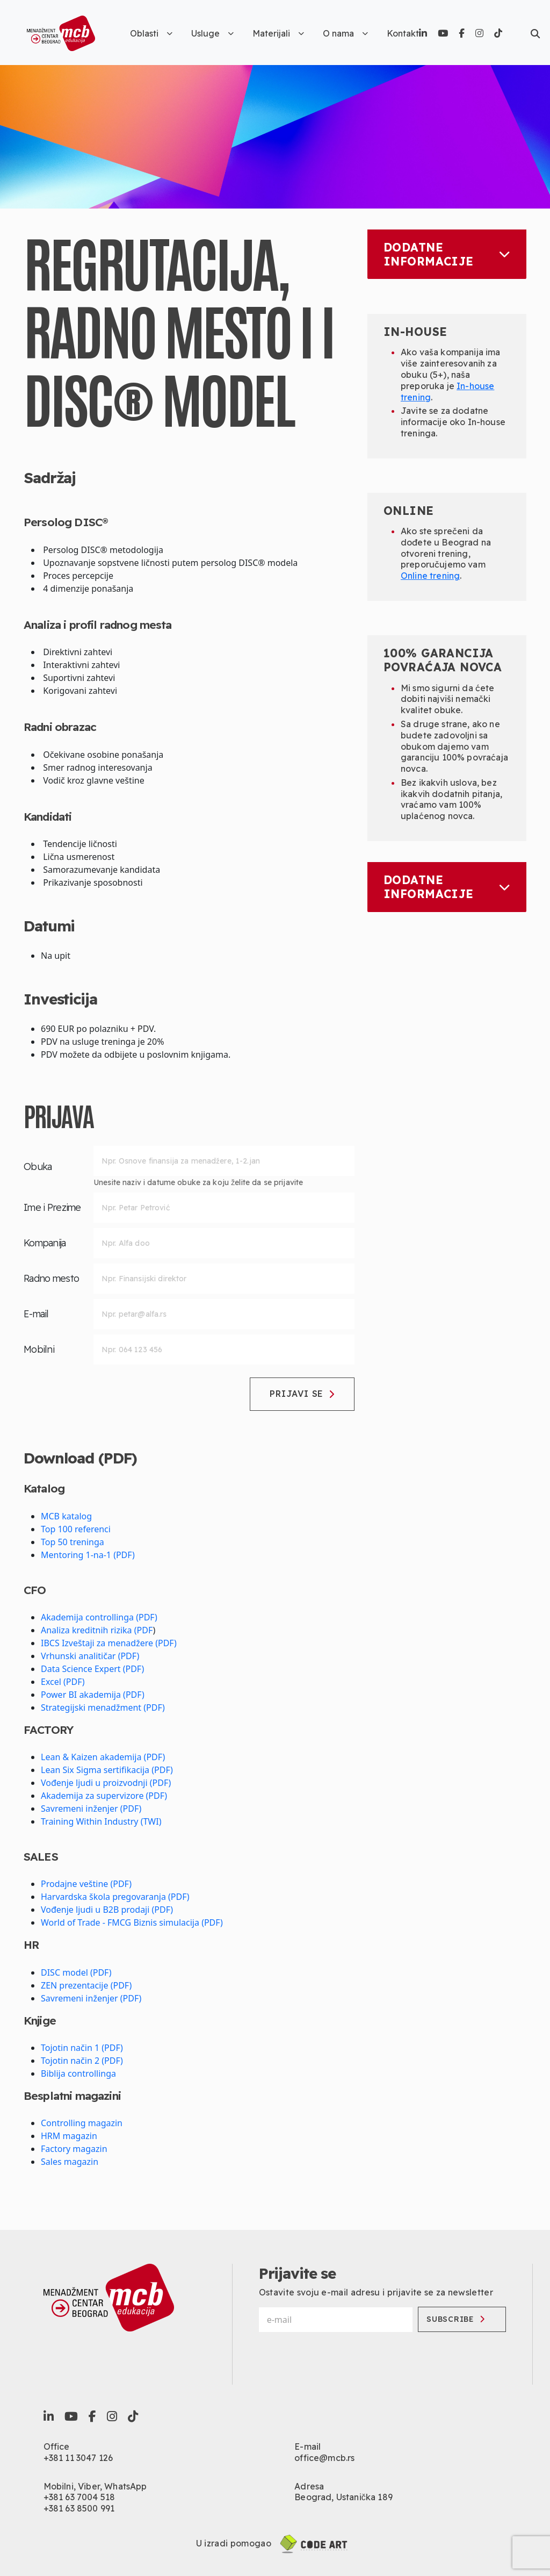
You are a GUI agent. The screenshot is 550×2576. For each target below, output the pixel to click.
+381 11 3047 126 (78, 2457)
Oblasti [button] (151, 33)
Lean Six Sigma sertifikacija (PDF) (107, 1770)
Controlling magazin (81, 2123)
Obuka (38, 1166)
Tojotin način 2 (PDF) (82, 2060)
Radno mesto (51, 1278)
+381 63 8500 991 (79, 2508)
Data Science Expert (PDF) (92, 1669)
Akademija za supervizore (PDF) (104, 1796)
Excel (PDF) (63, 1682)
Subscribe (455, 2319)
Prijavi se (302, 1393)
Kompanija (45, 1243)
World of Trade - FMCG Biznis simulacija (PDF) (132, 1922)
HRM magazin (69, 2136)
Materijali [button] (278, 33)
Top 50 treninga (72, 1542)
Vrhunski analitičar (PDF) (90, 1656)
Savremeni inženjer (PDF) (91, 1808)
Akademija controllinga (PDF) (99, 1617)
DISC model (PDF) (76, 1972)
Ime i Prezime (52, 1207)
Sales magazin (69, 2162)
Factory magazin (74, 2149)
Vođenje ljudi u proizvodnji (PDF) (106, 1783)
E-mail (36, 1314)
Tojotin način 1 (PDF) (82, 2048)
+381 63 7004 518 (79, 2497)
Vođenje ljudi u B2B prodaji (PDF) (107, 1909)
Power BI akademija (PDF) (92, 1694)
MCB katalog (66, 1516)
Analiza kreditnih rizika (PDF (97, 1630)
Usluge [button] (212, 33)
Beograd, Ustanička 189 (343, 2497)
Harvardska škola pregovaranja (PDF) (115, 1897)
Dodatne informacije (446, 254)
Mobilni (39, 1349)
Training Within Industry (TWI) (101, 1821)
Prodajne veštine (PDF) (86, 1884)
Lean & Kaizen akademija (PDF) (103, 1757)
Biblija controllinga (78, 2073)
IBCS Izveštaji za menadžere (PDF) (109, 1643)
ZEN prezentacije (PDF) (86, 1985)
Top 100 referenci (76, 1529)
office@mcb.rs (324, 2457)
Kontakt (403, 33)
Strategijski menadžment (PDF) (103, 1707)
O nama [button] (345, 33)
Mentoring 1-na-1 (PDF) (88, 1555)
